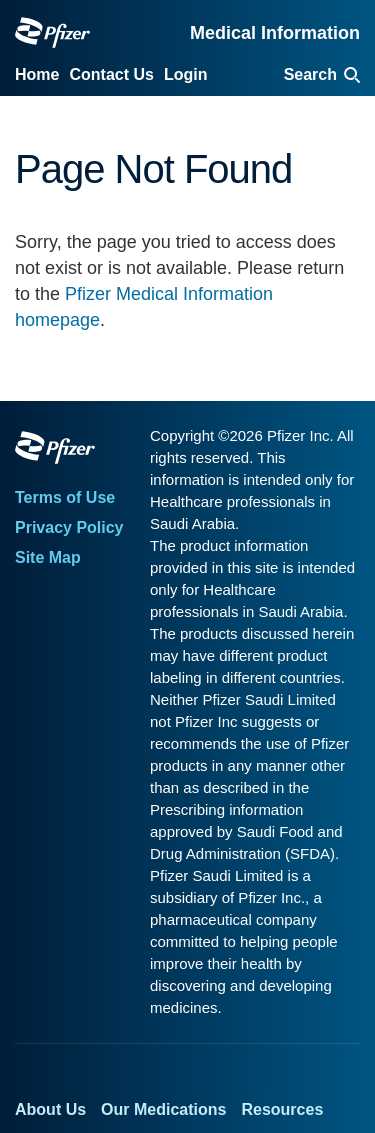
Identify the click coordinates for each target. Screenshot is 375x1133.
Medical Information (275, 33)
